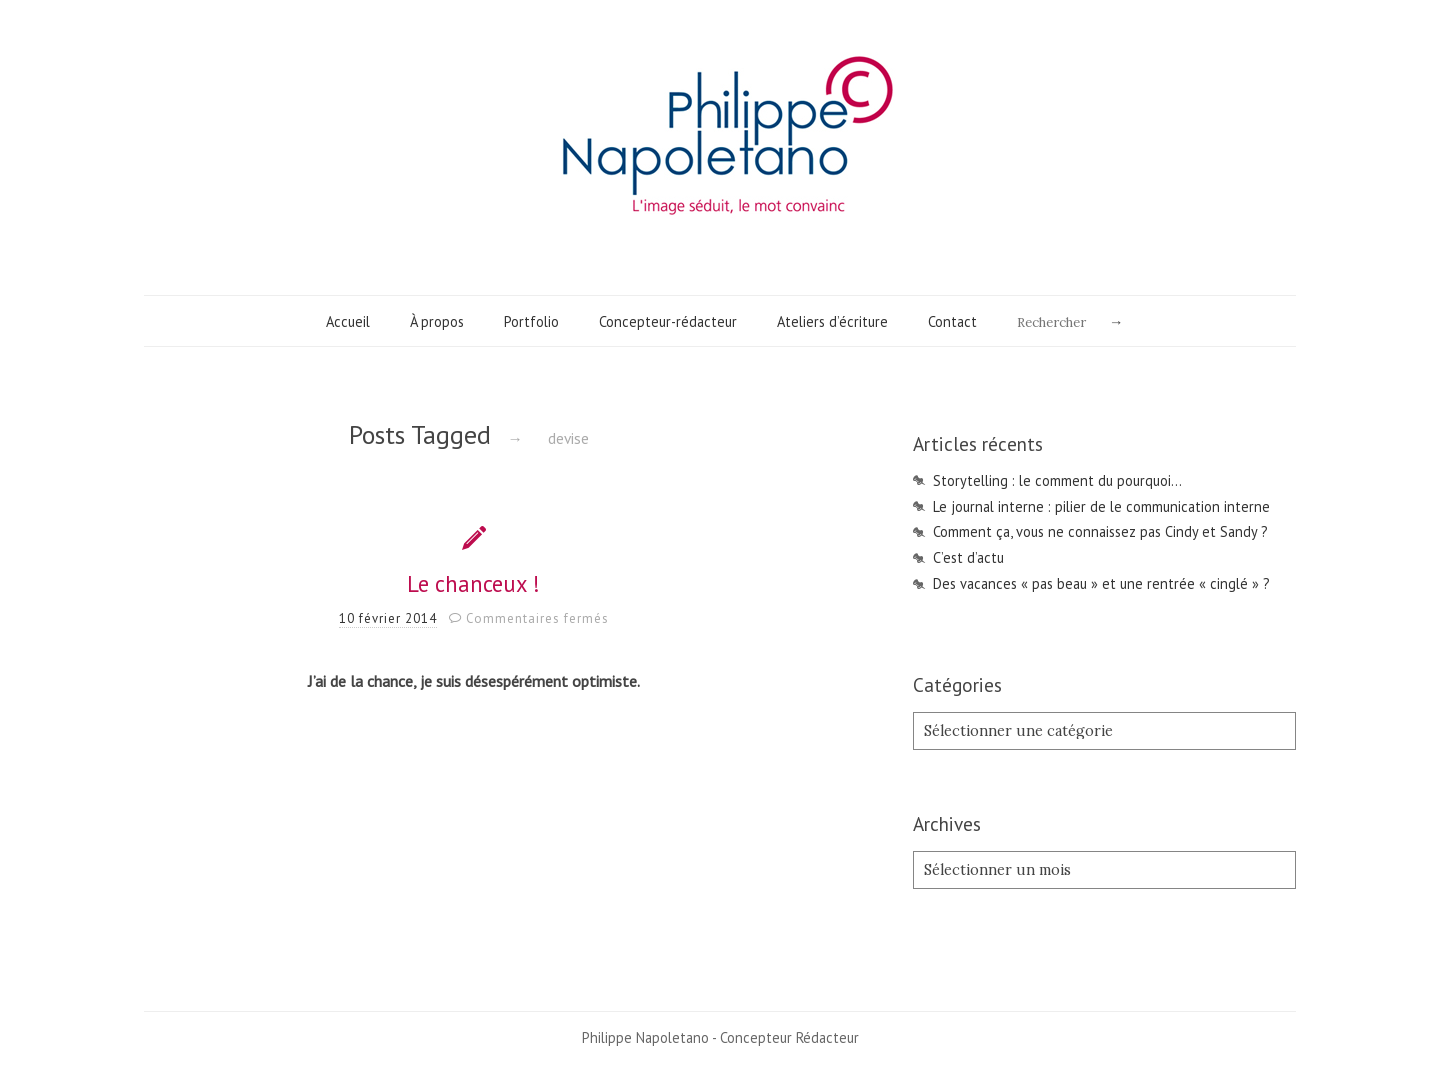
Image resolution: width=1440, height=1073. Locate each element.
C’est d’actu (968, 557)
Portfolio (531, 321)
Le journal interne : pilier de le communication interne (1101, 506)
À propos (437, 321)
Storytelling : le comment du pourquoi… (1057, 480)
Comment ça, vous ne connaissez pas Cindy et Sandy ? (1100, 531)
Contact (952, 321)
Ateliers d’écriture (832, 321)
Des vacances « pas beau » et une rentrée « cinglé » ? (1101, 583)
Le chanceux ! (473, 583)
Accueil (348, 321)
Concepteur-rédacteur (668, 321)
